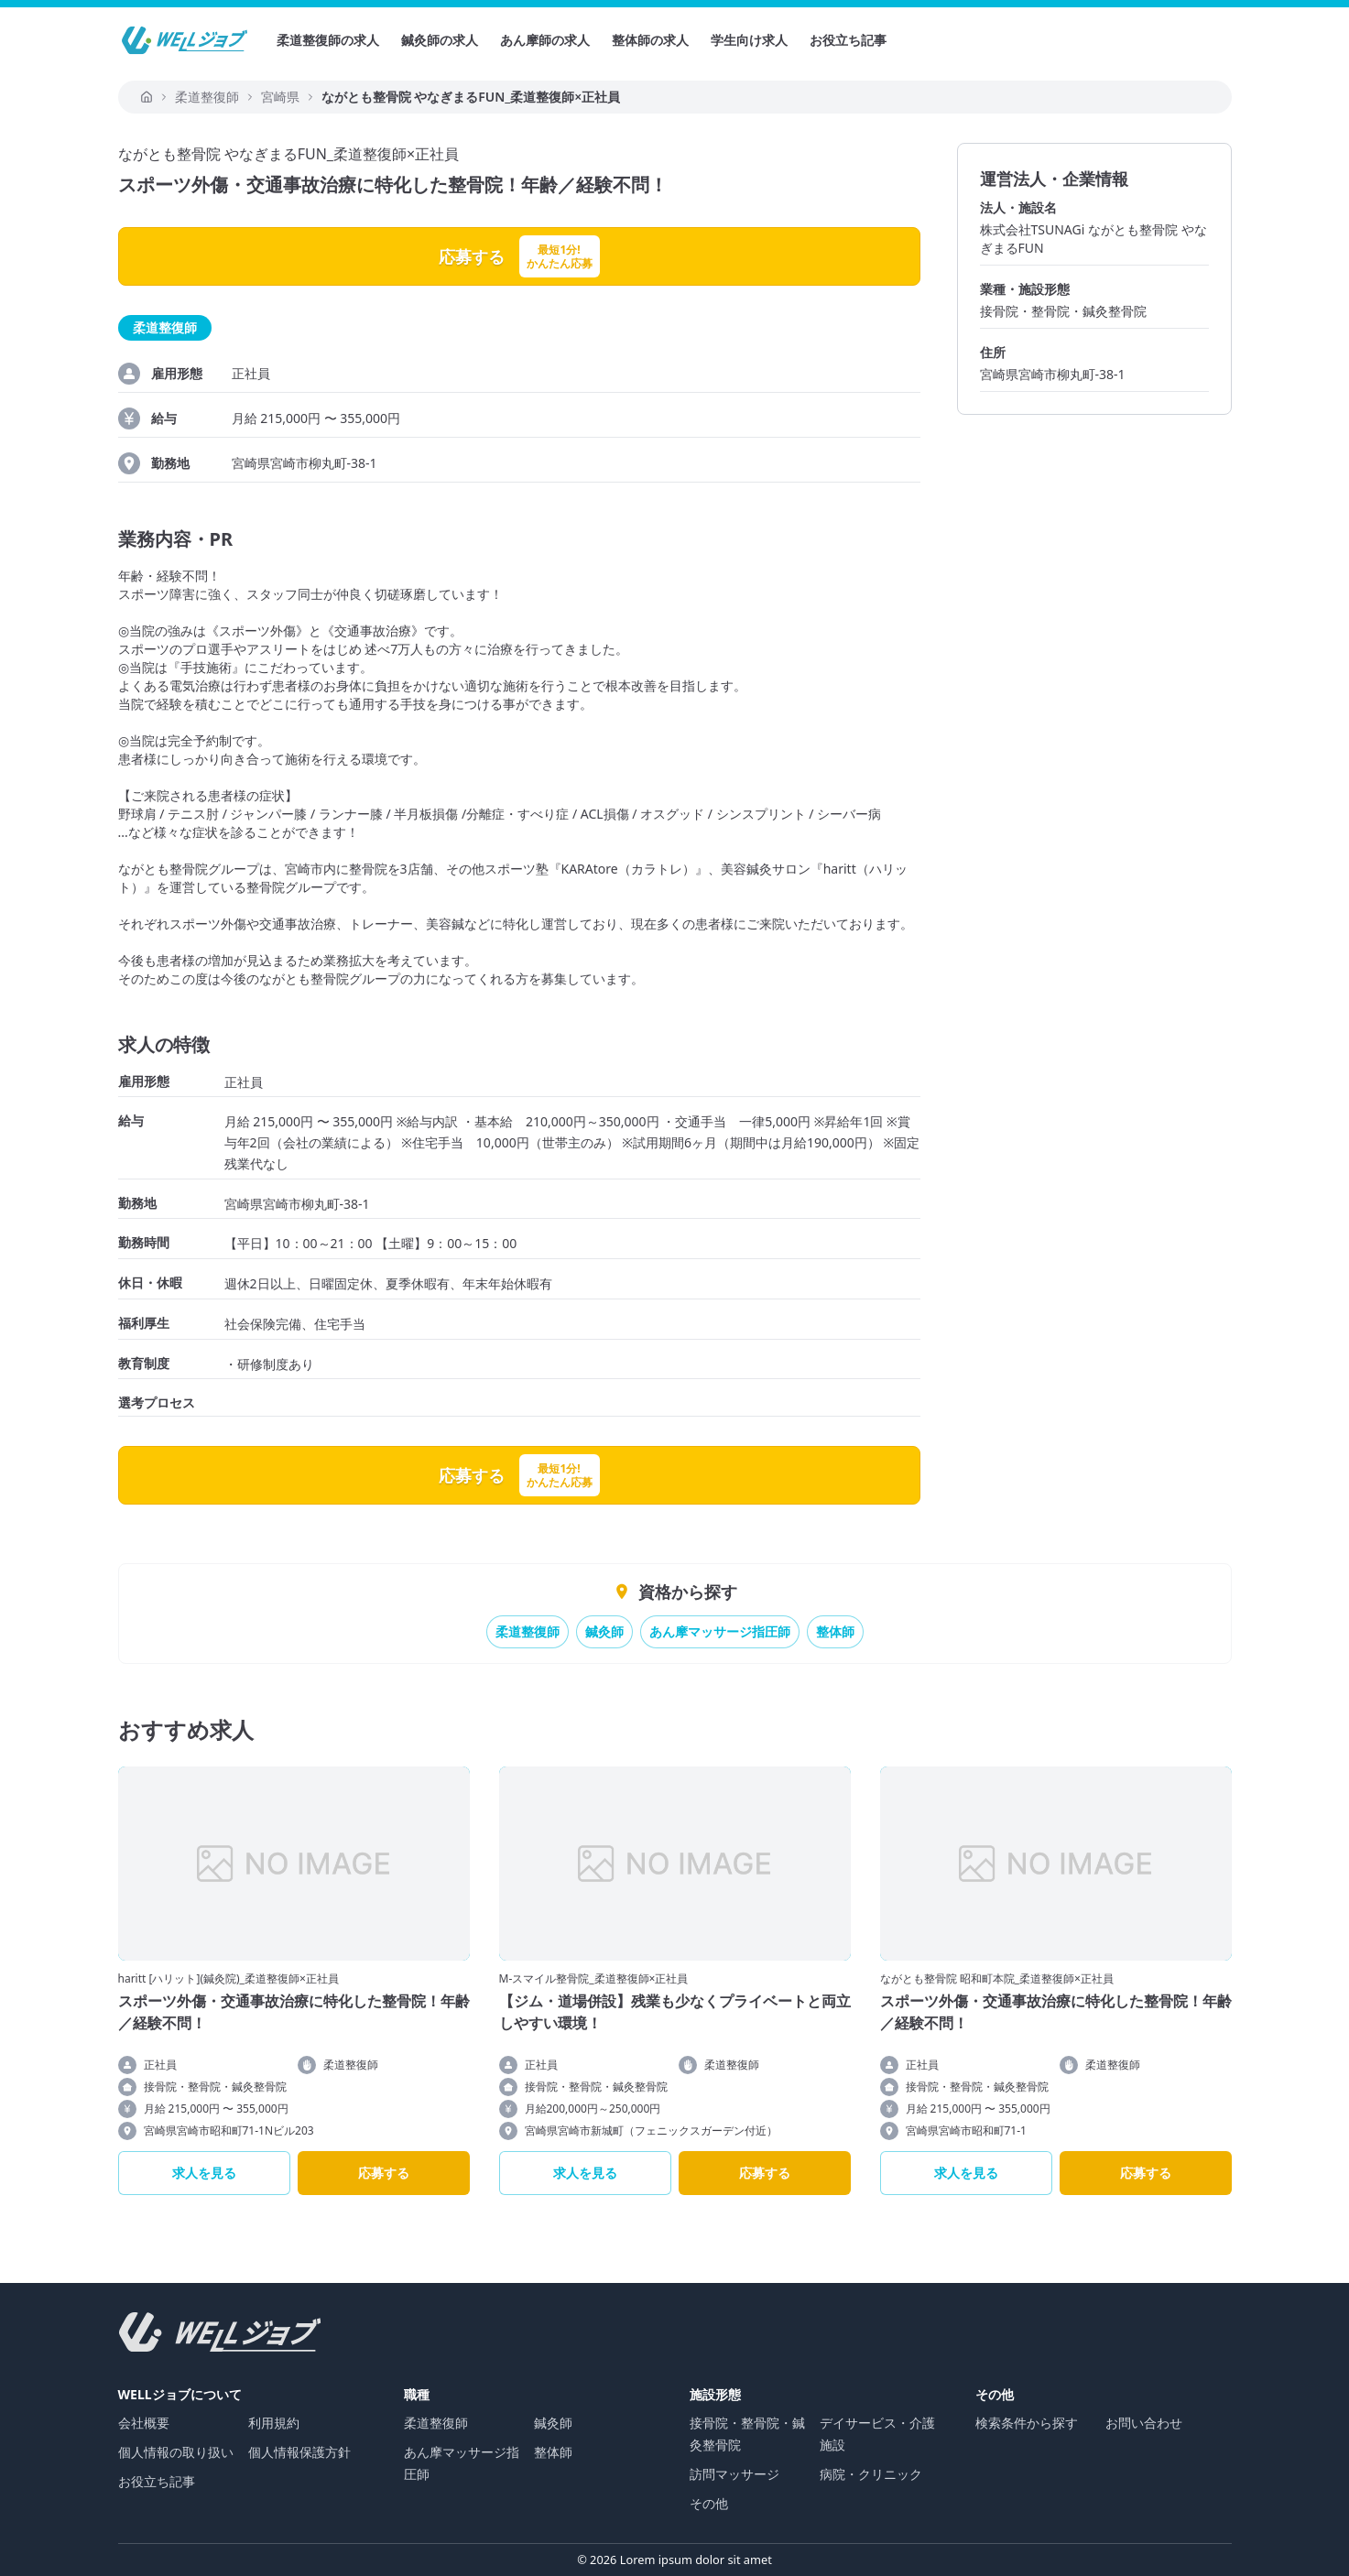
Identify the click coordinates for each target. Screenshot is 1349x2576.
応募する (383, 2172)
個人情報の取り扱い (176, 2452)
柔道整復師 (527, 1631)
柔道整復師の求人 (328, 40)
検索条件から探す (1026, 2422)
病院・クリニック (871, 2474)
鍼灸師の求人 (439, 40)
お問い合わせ (1143, 2422)
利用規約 (273, 2422)
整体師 (835, 1631)
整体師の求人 (650, 40)
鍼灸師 (604, 1631)
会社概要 (143, 2422)
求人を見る (204, 2172)
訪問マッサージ (734, 2474)
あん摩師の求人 (545, 40)
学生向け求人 (749, 40)
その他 (709, 2503)
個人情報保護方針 (299, 2452)
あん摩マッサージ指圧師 (719, 1631)
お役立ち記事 (848, 40)
